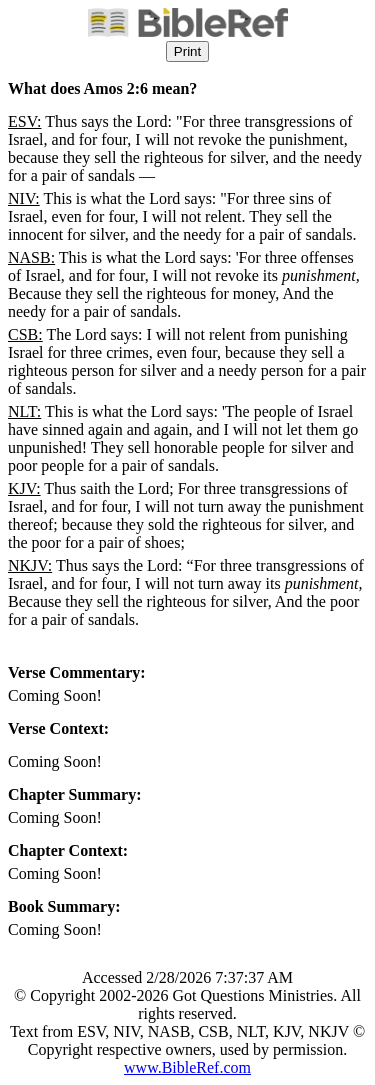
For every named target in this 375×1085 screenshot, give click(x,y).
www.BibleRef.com (187, 1067)
